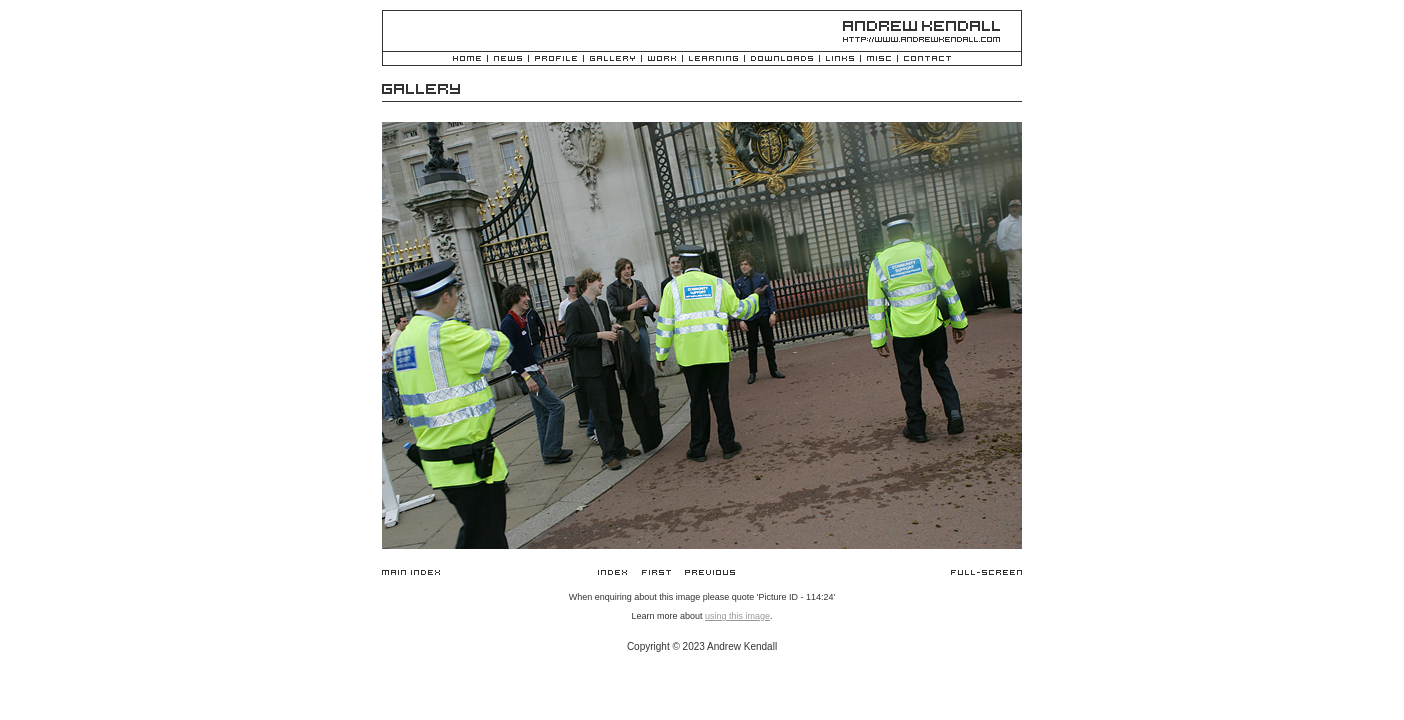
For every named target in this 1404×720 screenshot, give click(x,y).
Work (662, 59)
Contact (927, 59)
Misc (879, 59)
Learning (713, 59)
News (508, 59)
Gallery (612, 59)
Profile (556, 59)
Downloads (782, 59)
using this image (737, 616)
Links (840, 59)
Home (467, 59)
